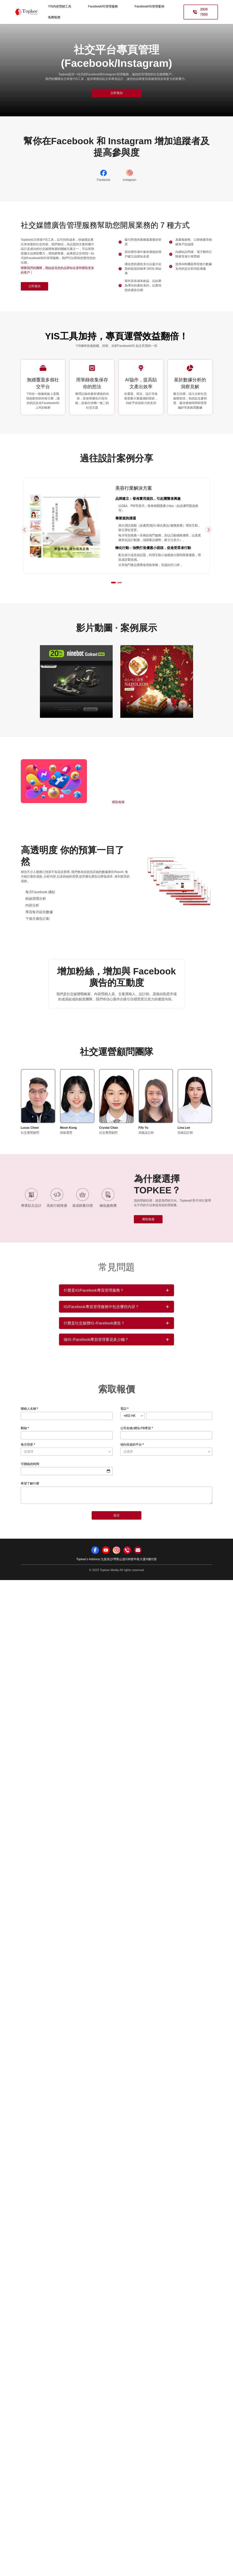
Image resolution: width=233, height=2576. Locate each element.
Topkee (81, 1562)
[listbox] (67, 1455)
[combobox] (132, 1419)
